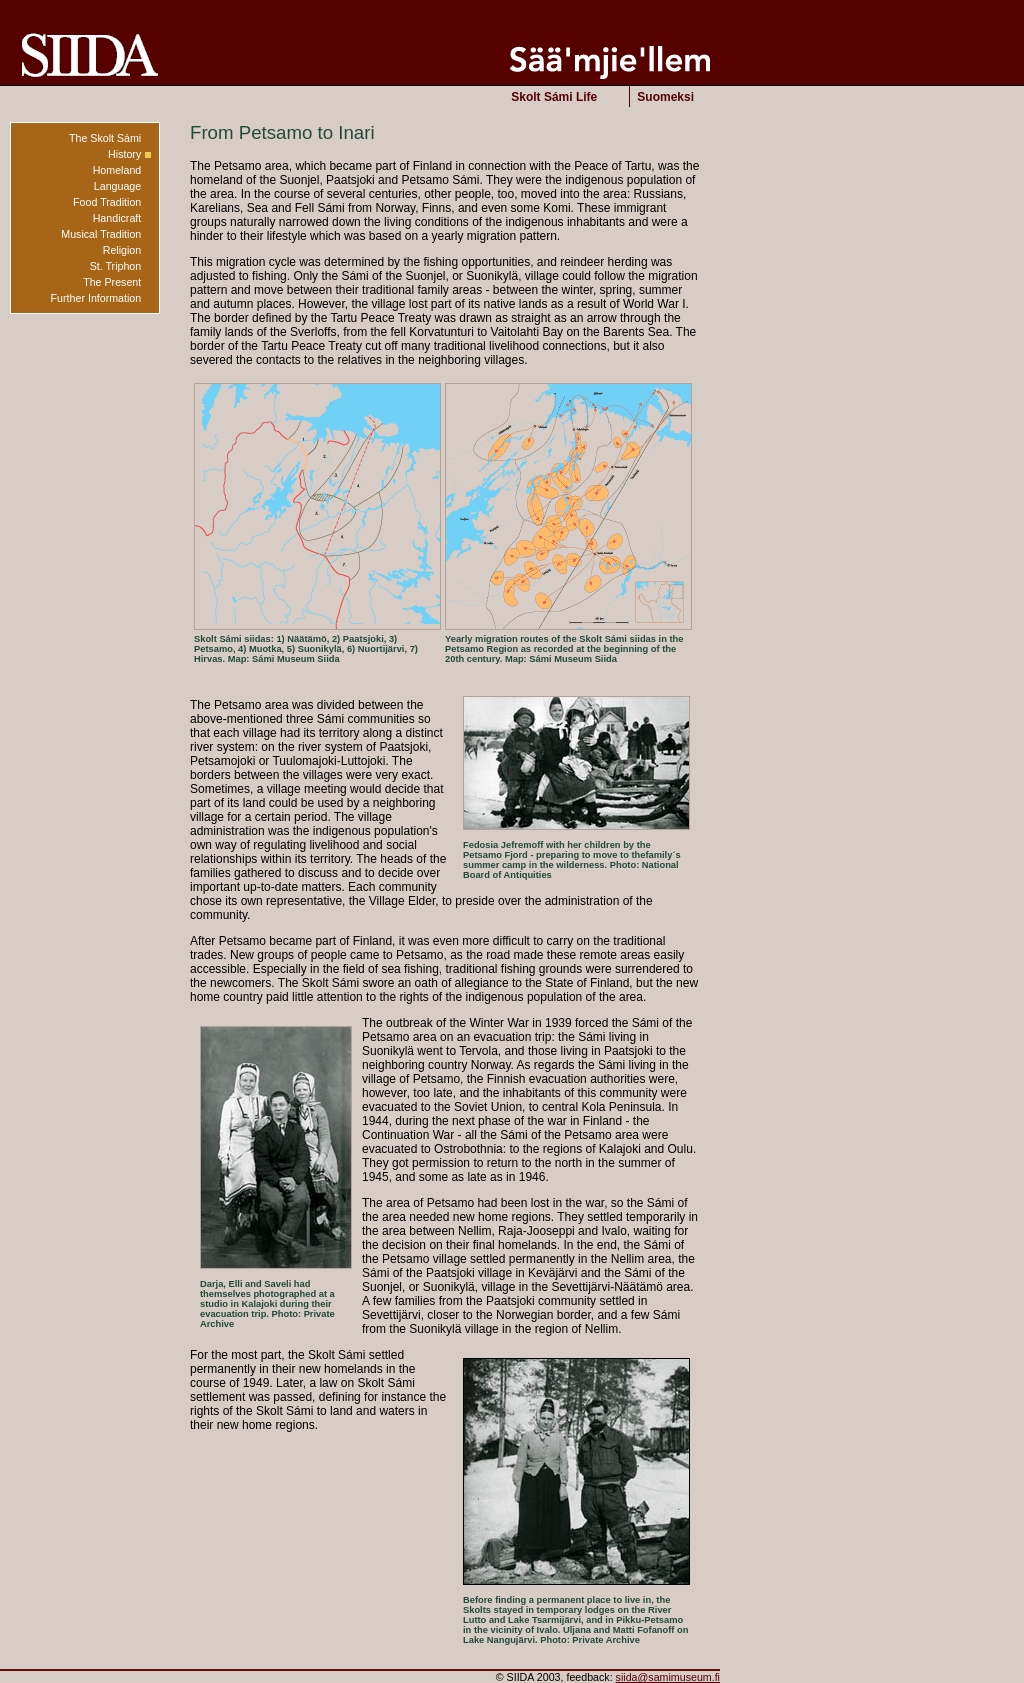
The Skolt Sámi (105, 138)
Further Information (96, 298)
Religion (122, 250)
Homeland (117, 170)
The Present (112, 282)
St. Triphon (116, 266)
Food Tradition (107, 202)
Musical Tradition (101, 234)
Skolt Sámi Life (554, 97)
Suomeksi (665, 97)
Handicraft (117, 218)
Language (117, 186)
